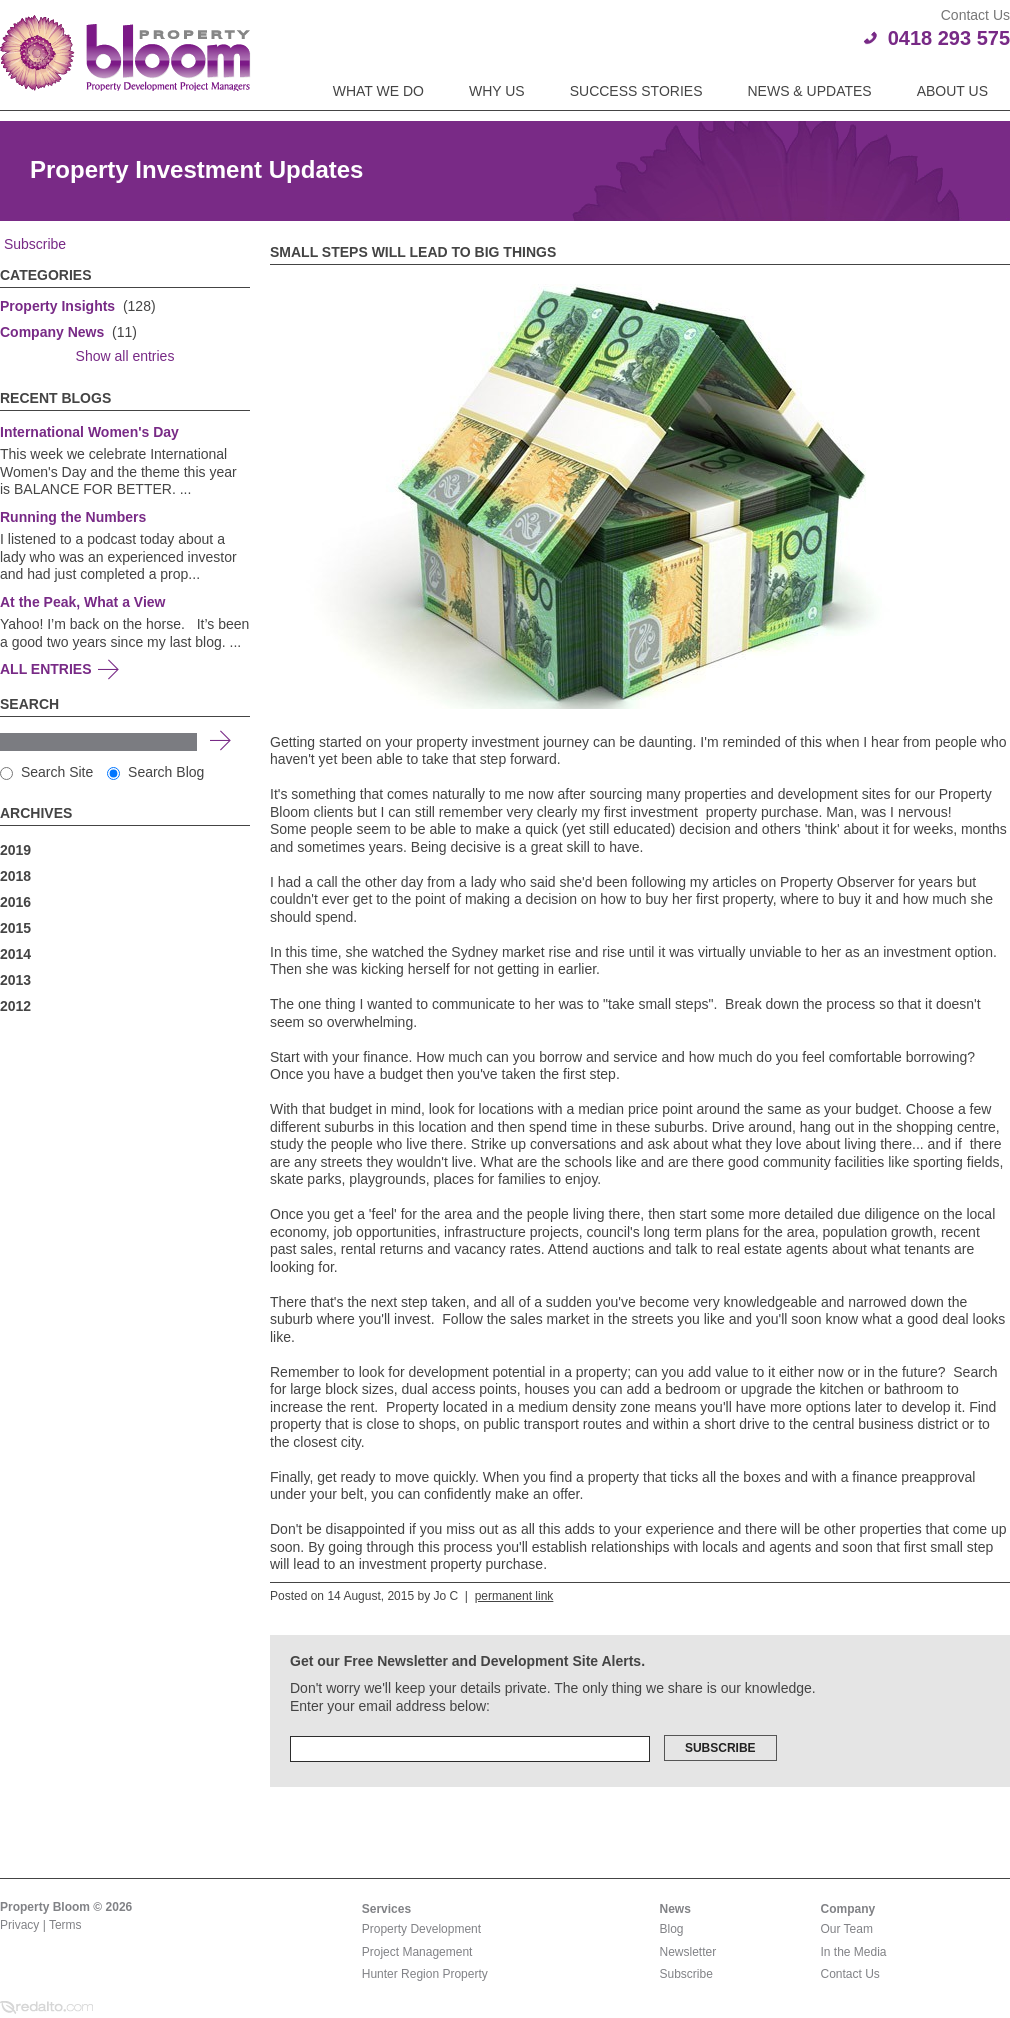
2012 (15, 1006)
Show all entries (125, 356)
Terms (65, 1925)
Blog (672, 1929)
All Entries (46, 669)
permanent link (514, 1596)
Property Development (421, 1929)
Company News (52, 332)
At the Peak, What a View (82, 602)
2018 (15, 876)
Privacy (19, 1925)
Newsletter (688, 1952)
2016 (15, 902)
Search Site (46, 772)
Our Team (847, 1929)
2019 (15, 850)
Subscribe (33, 244)
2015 (15, 928)
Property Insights (57, 306)
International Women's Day (89, 432)
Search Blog (155, 772)
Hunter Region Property (425, 1974)
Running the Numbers (73, 517)
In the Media (854, 1952)
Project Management (417, 1952)
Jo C (445, 1596)
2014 (15, 954)
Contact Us (850, 1974)
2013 (15, 980)
